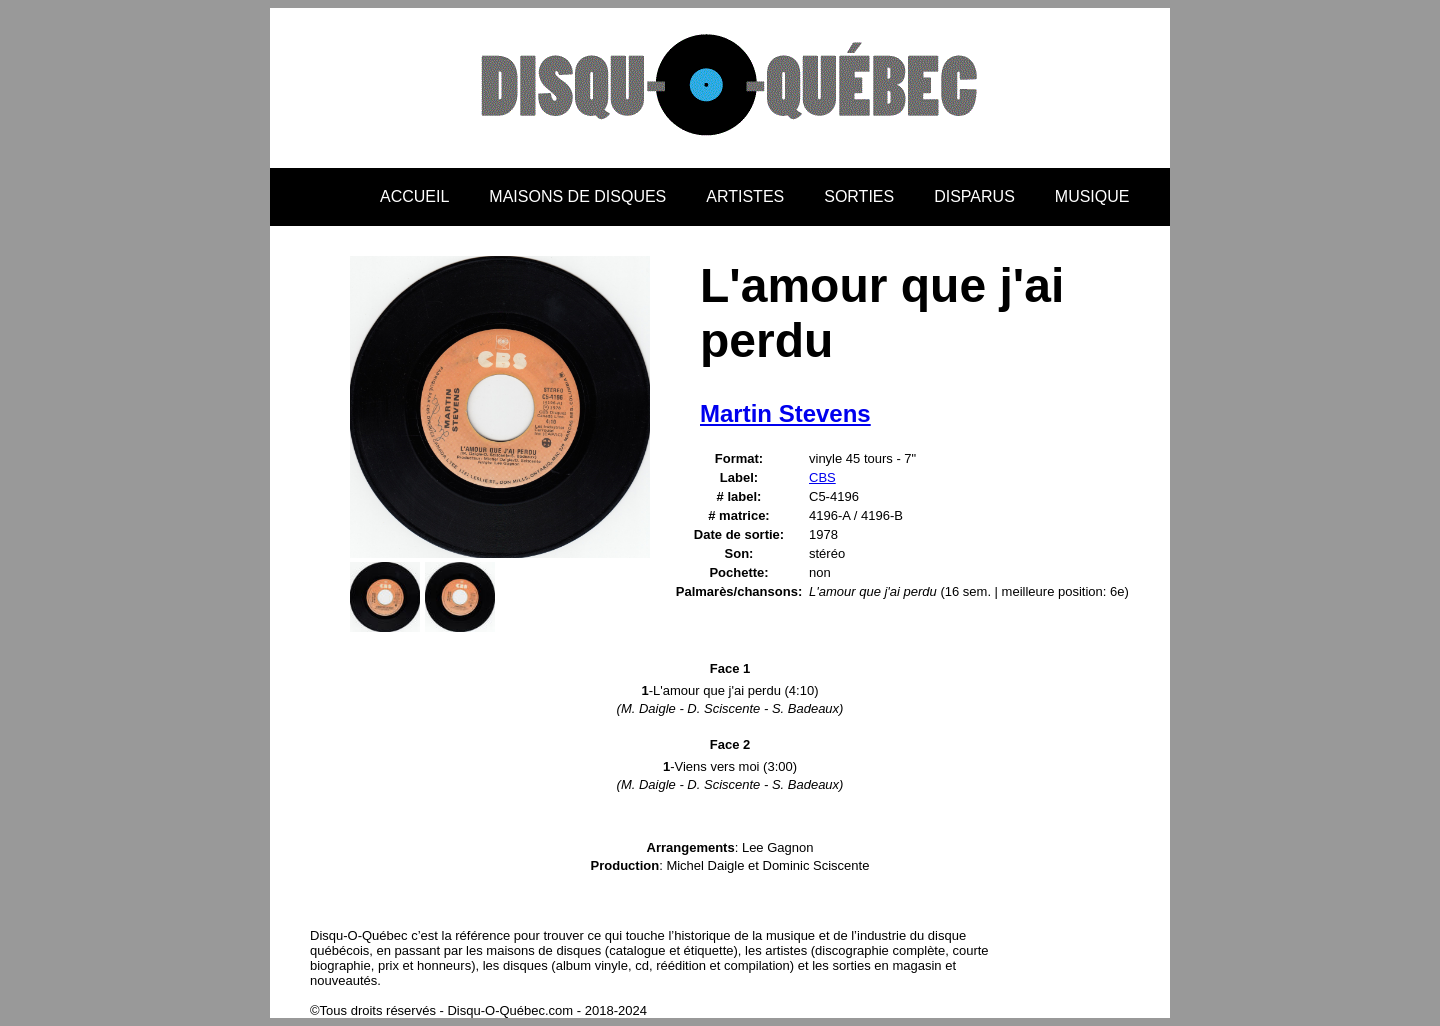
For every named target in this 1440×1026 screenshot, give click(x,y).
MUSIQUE (1092, 196)
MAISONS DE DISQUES (577, 196)
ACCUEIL (414, 196)
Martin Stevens (785, 413)
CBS (822, 477)
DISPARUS (974, 196)
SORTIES (859, 196)
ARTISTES (745, 196)
